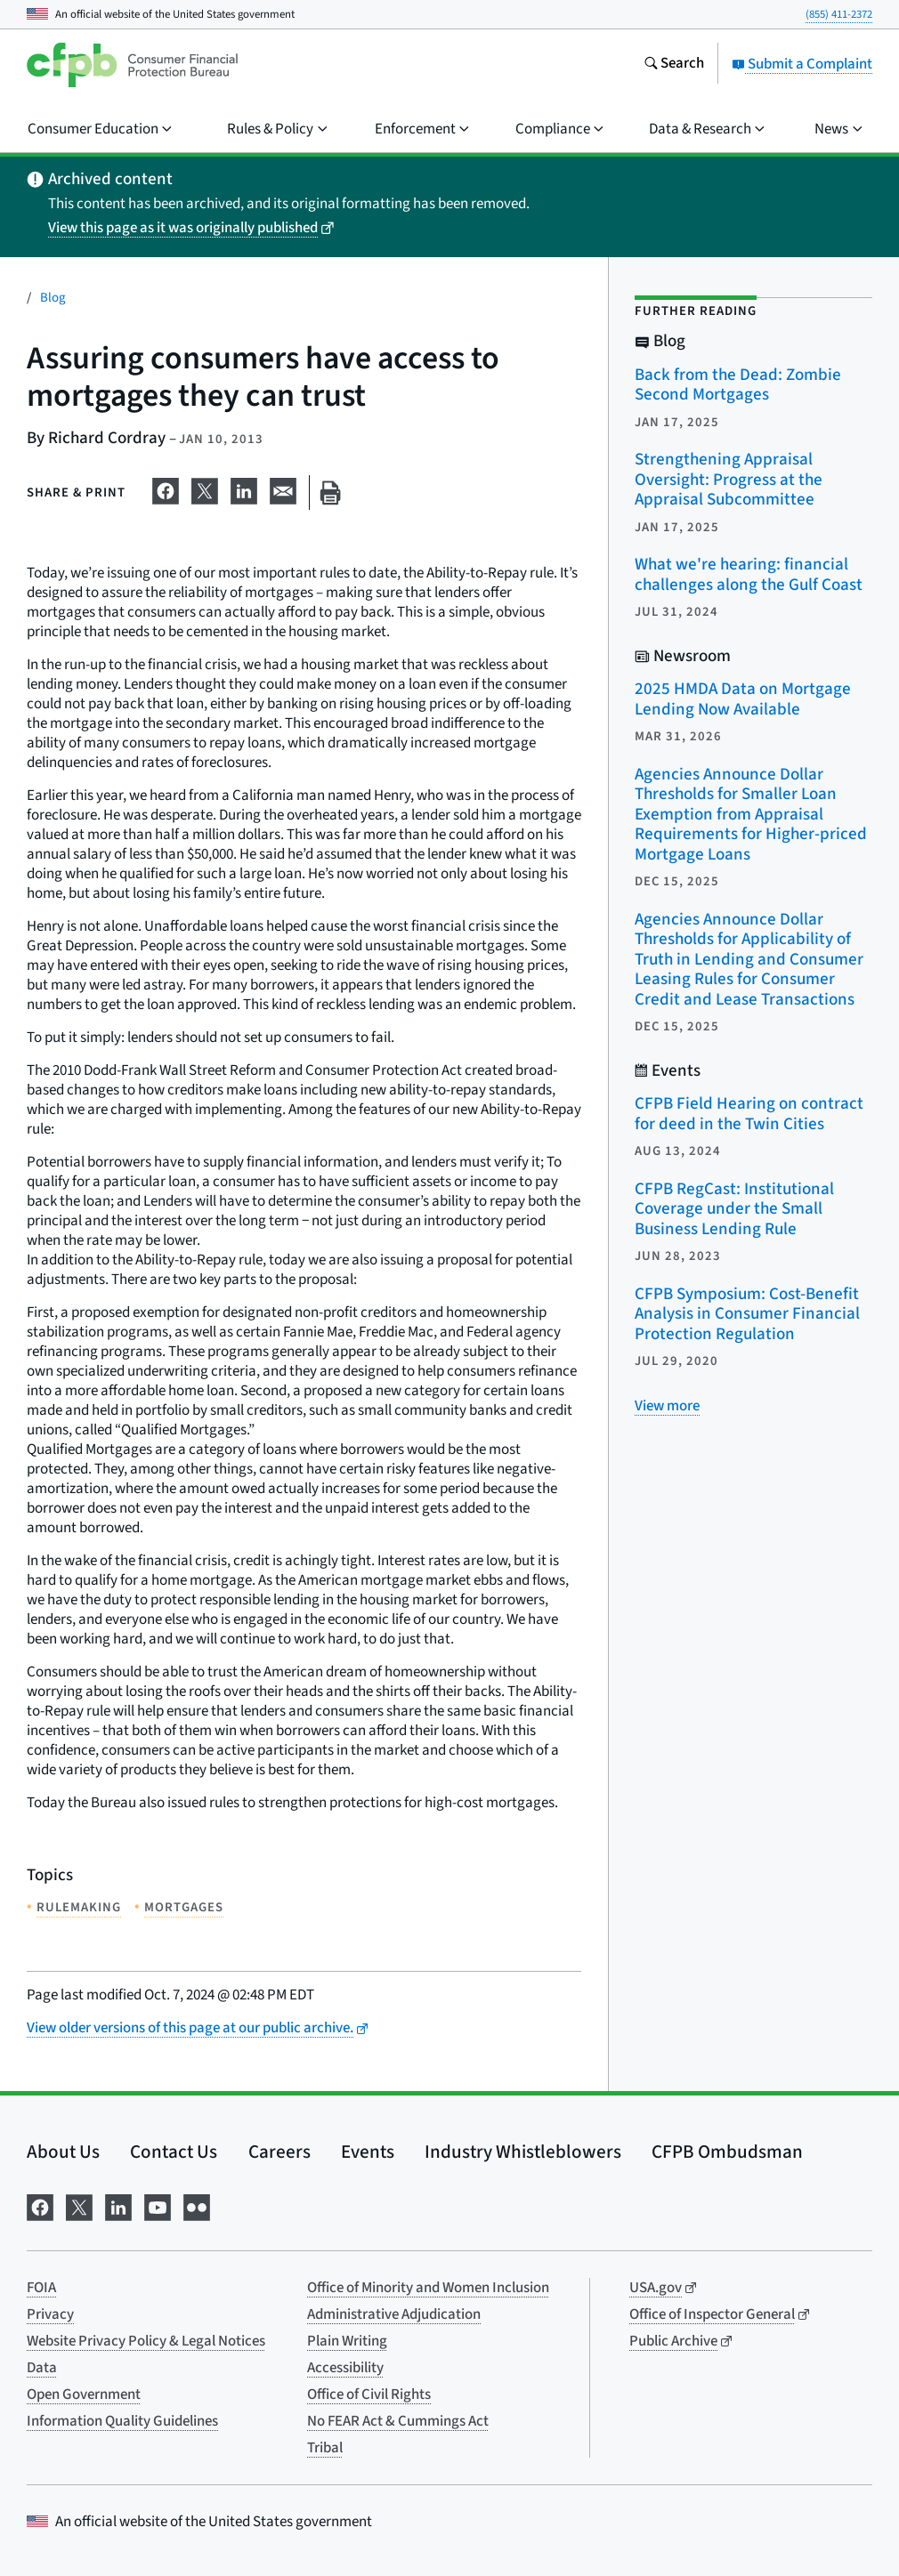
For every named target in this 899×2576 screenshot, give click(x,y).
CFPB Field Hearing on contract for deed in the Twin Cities (749, 1114)
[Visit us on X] (79, 2205)
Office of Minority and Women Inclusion (428, 2287)
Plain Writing (347, 2341)
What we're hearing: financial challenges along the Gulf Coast (749, 575)
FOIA (41, 2287)
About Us (63, 2151)
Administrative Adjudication (394, 2314)
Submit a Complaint (802, 64)
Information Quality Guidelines (122, 2421)
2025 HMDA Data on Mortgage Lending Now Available (743, 699)
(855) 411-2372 (839, 14)
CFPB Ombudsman (727, 2151)
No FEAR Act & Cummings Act (398, 2421)
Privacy (50, 2314)
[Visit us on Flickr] (196, 2205)
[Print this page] (330, 492)
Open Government (84, 2394)
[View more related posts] (667, 1406)
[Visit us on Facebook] (40, 2205)
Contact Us (173, 2151)
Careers (279, 2151)
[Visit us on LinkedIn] (118, 2205)
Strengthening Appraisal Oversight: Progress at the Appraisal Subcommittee (728, 480)
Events (367, 2151)
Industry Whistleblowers (523, 2151)
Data (42, 2367)
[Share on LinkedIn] (244, 489)
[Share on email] (283, 489)
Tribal (325, 2448)
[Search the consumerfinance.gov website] (674, 65)
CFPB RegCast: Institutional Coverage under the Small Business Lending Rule (734, 1209)
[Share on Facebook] (165, 489)
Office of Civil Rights (369, 2394)
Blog (53, 297)
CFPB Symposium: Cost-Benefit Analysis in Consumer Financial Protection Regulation (747, 1314)
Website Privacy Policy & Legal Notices (146, 2341)
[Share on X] (204, 489)
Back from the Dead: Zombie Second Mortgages (738, 385)
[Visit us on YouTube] (157, 2205)
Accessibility (345, 2367)
